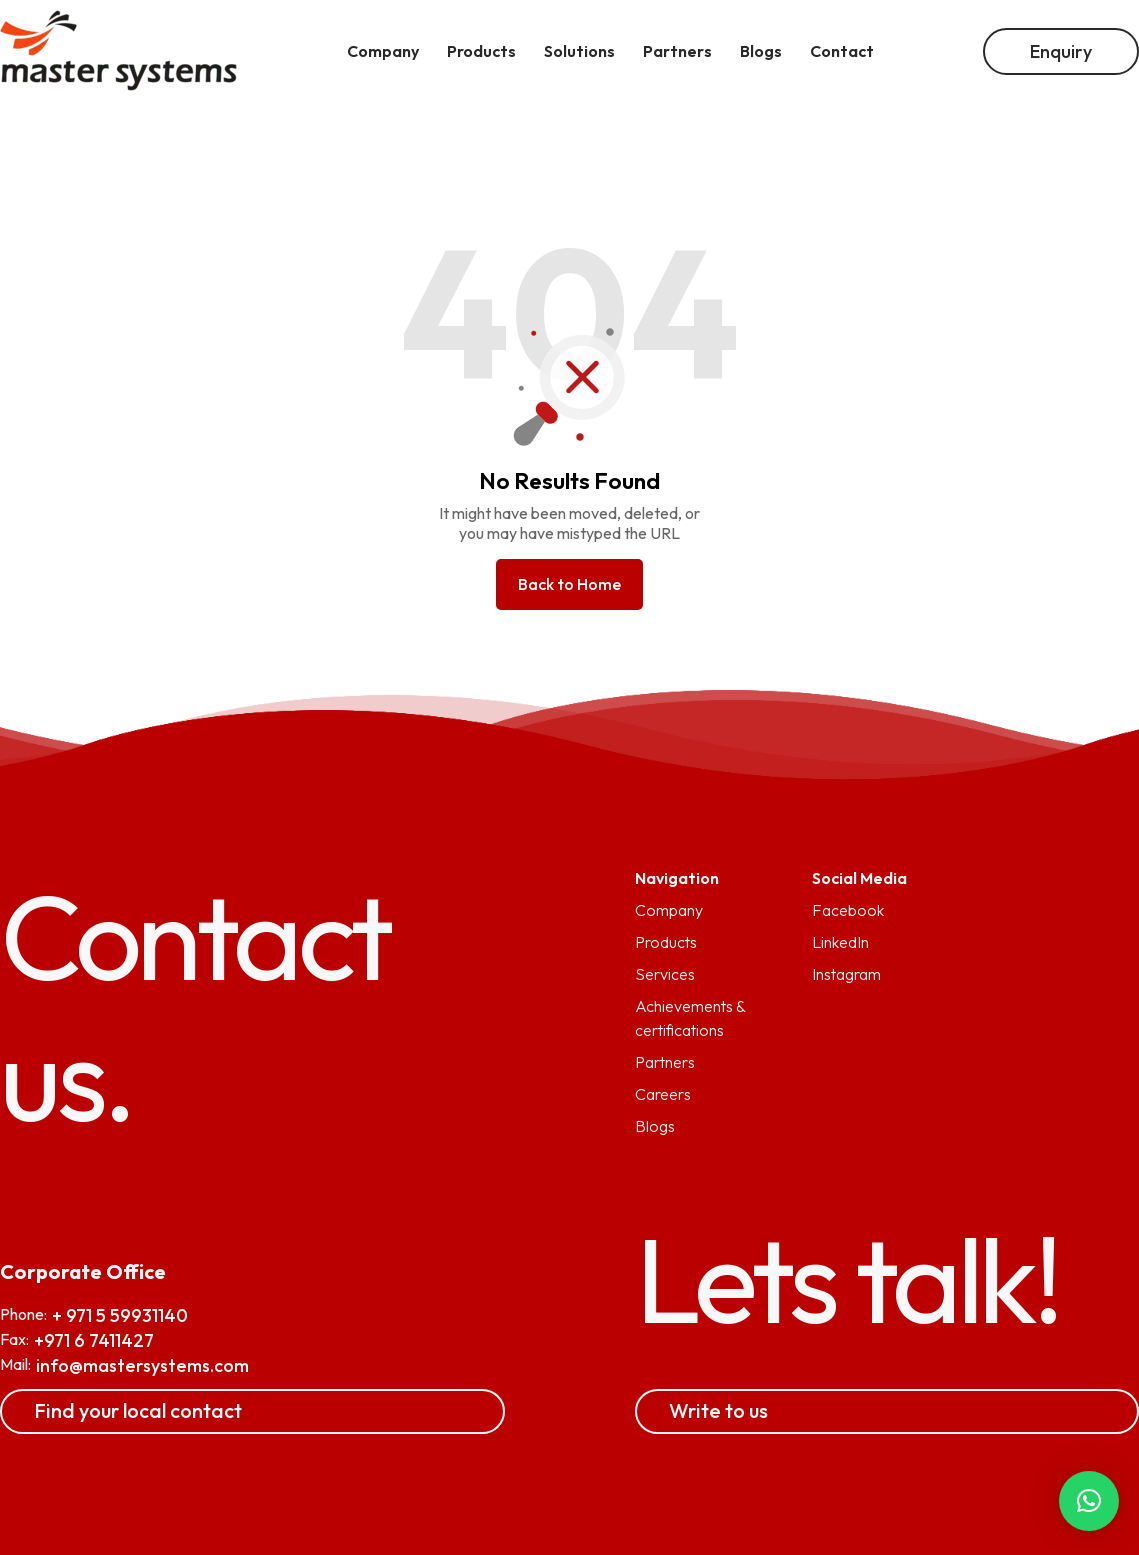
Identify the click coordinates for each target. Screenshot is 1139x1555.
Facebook (848, 910)
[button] (1089, 1501)
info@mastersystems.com (142, 1365)
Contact (842, 51)
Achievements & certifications (690, 1018)
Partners (665, 1062)
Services (665, 974)
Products (666, 942)
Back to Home (569, 584)
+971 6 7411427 (94, 1340)
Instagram (846, 974)
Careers (663, 1094)
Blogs (655, 1126)
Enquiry (1061, 51)
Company (669, 910)
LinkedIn (840, 942)
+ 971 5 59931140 (120, 1315)
